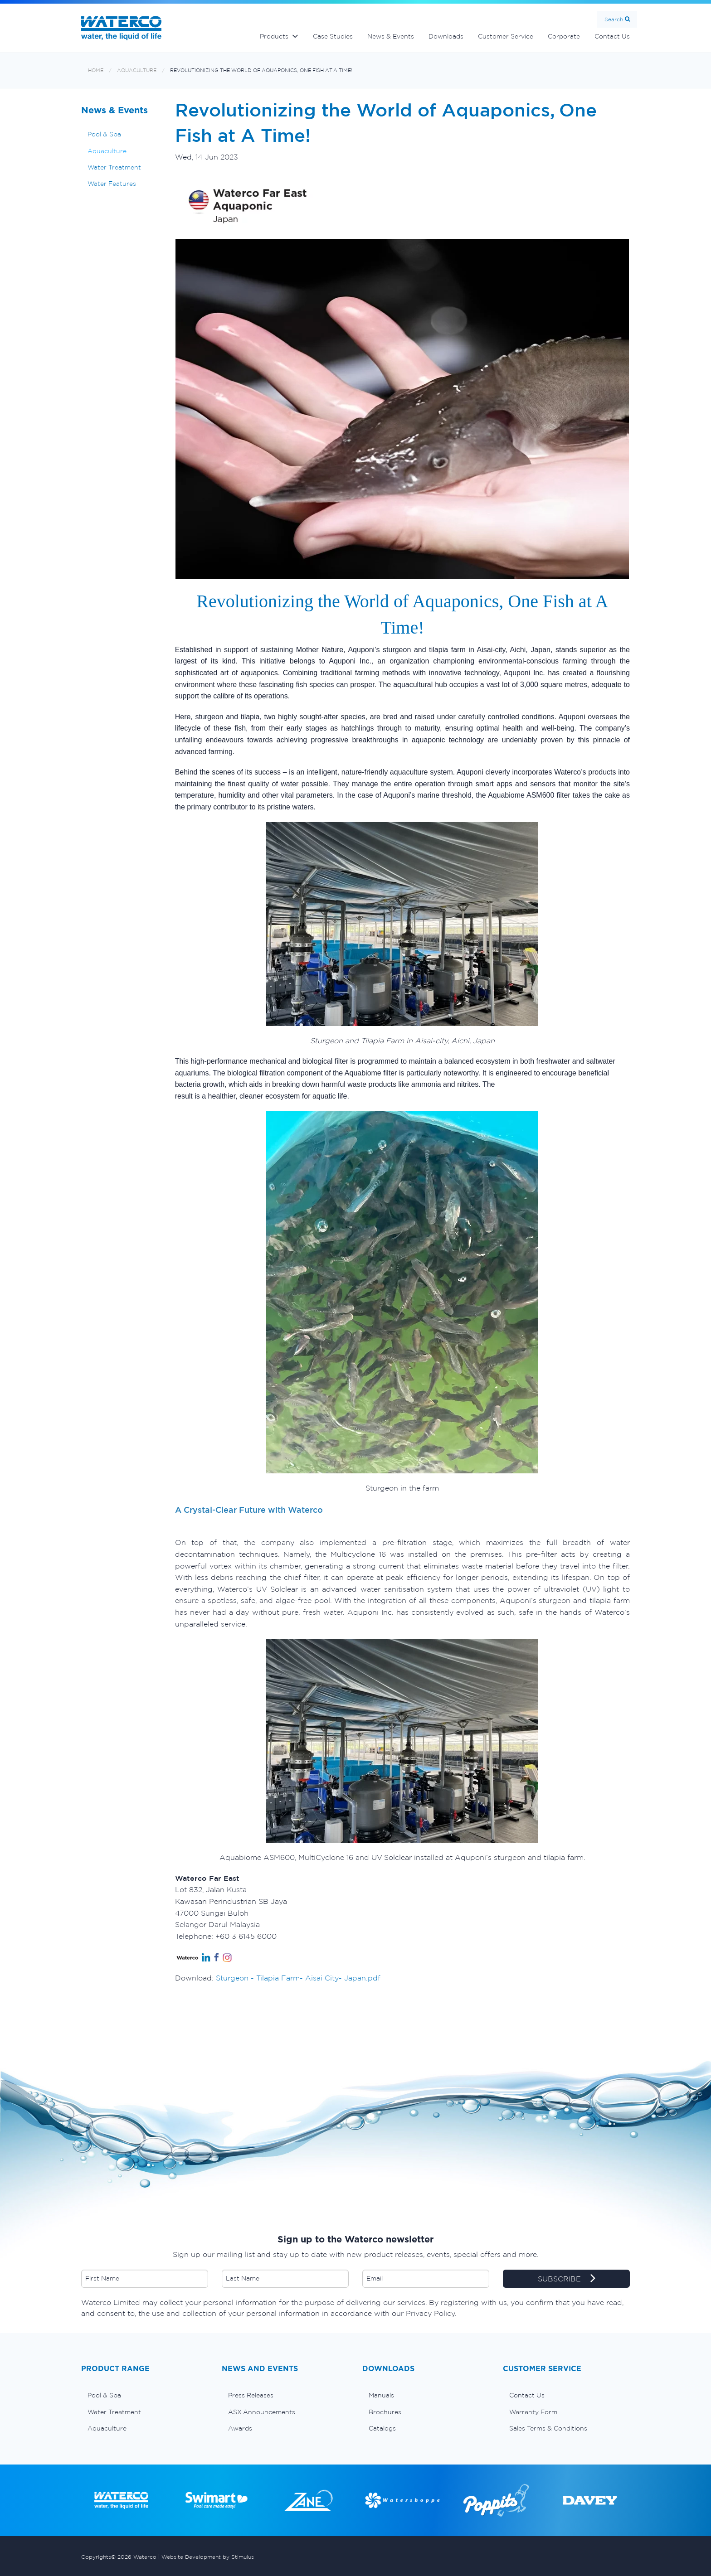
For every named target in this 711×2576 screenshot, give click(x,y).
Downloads (446, 36)
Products (274, 36)
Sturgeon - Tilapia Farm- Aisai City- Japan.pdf (298, 1978)
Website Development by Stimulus (207, 2557)
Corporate (564, 36)
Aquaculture (136, 70)
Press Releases (250, 2395)
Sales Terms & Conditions (548, 2428)
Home (95, 70)
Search (613, 19)
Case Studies (333, 36)
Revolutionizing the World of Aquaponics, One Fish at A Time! (261, 70)
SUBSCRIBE (566, 2279)
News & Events (390, 36)
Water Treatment (114, 167)
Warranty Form (533, 2412)
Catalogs (382, 2428)
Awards (240, 2428)
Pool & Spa (104, 134)
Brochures (385, 2412)
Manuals (381, 2395)
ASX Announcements (261, 2412)
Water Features (112, 183)
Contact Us (612, 36)
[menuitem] (144, 2395)
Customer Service (505, 36)
